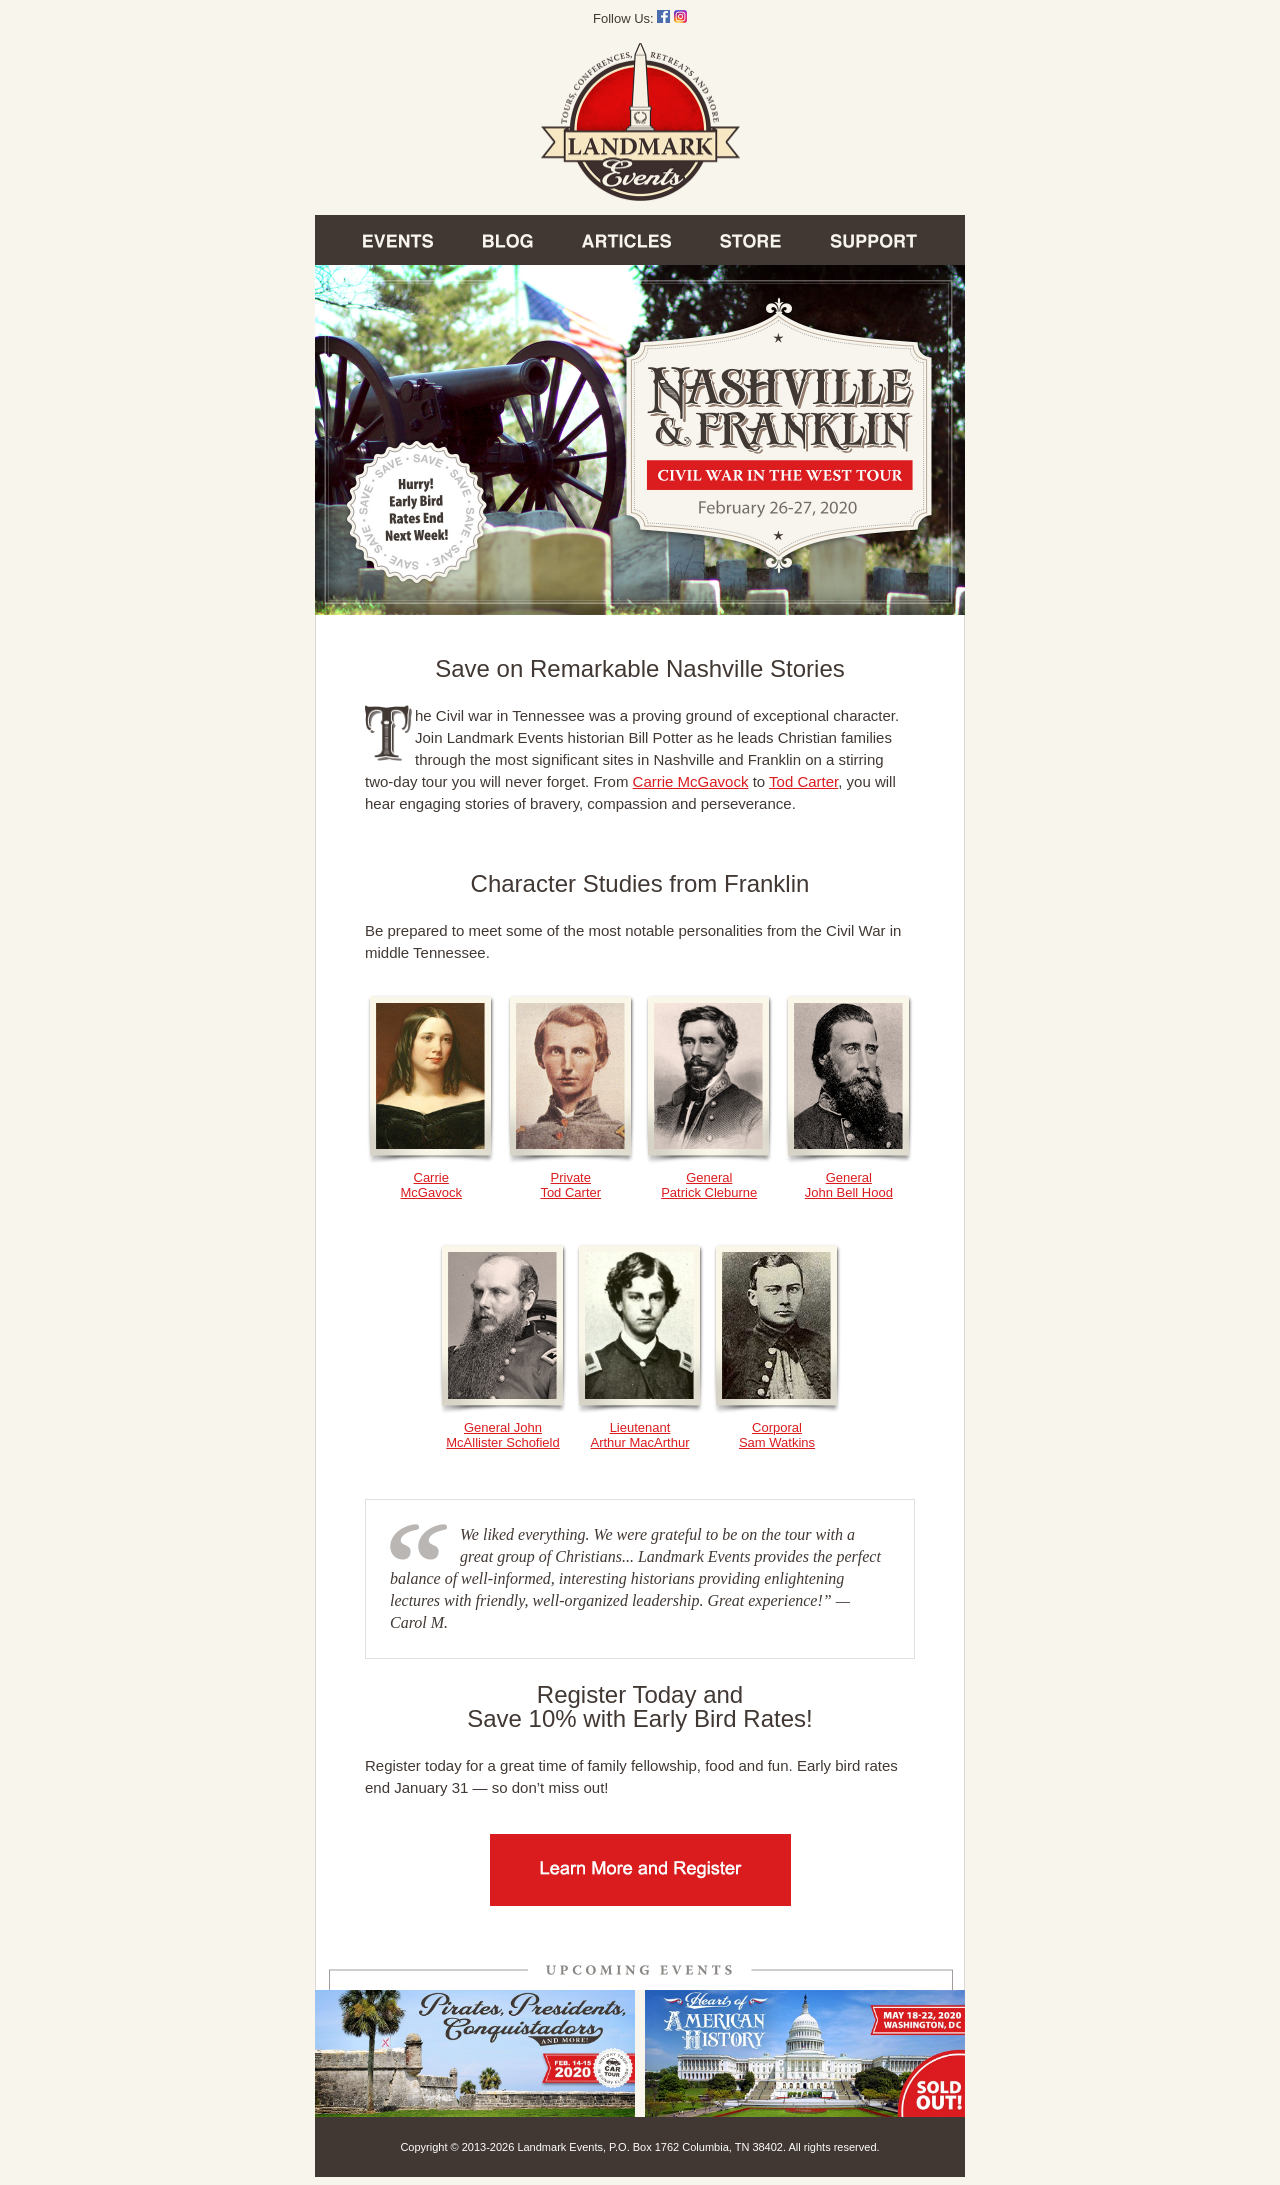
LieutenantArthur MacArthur (640, 1429)
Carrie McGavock (691, 781)
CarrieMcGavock (431, 1179)
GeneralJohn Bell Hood (849, 1179)
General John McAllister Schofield (503, 1429)
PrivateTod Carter (571, 1179)
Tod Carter (803, 781)
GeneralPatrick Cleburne (709, 1179)
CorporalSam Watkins (777, 1429)
